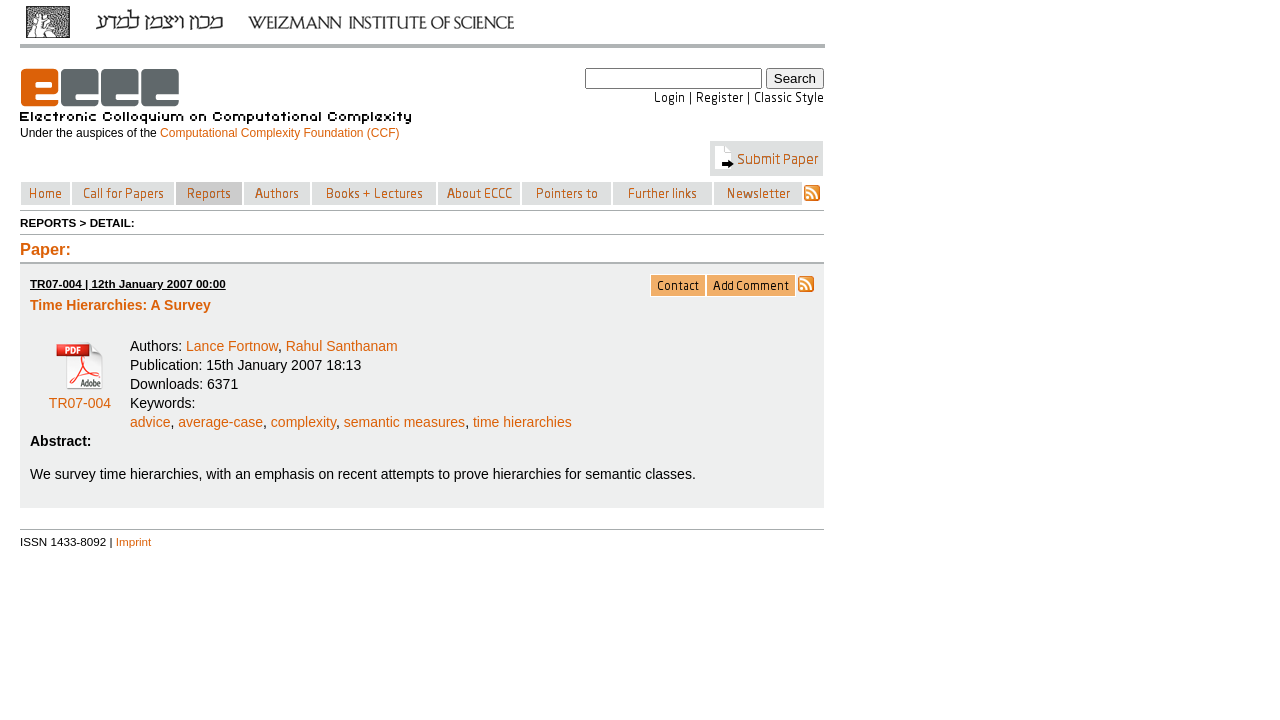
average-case (220, 422)
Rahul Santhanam (342, 346)
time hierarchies (522, 422)
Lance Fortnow (232, 346)
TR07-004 (80, 396)
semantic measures (404, 422)
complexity (303, 422)
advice (150, 422)
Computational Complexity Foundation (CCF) (279, 133)
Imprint (134, 541)
